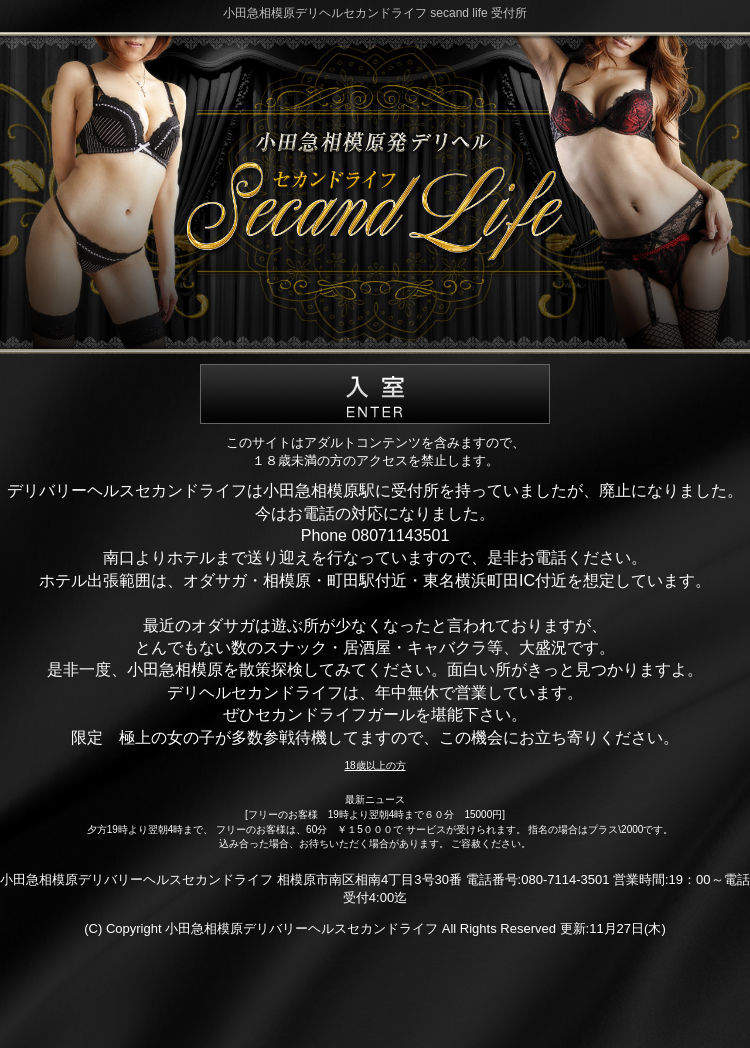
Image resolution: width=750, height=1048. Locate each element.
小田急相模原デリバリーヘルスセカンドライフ (301, 928)
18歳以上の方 (374, 765)
